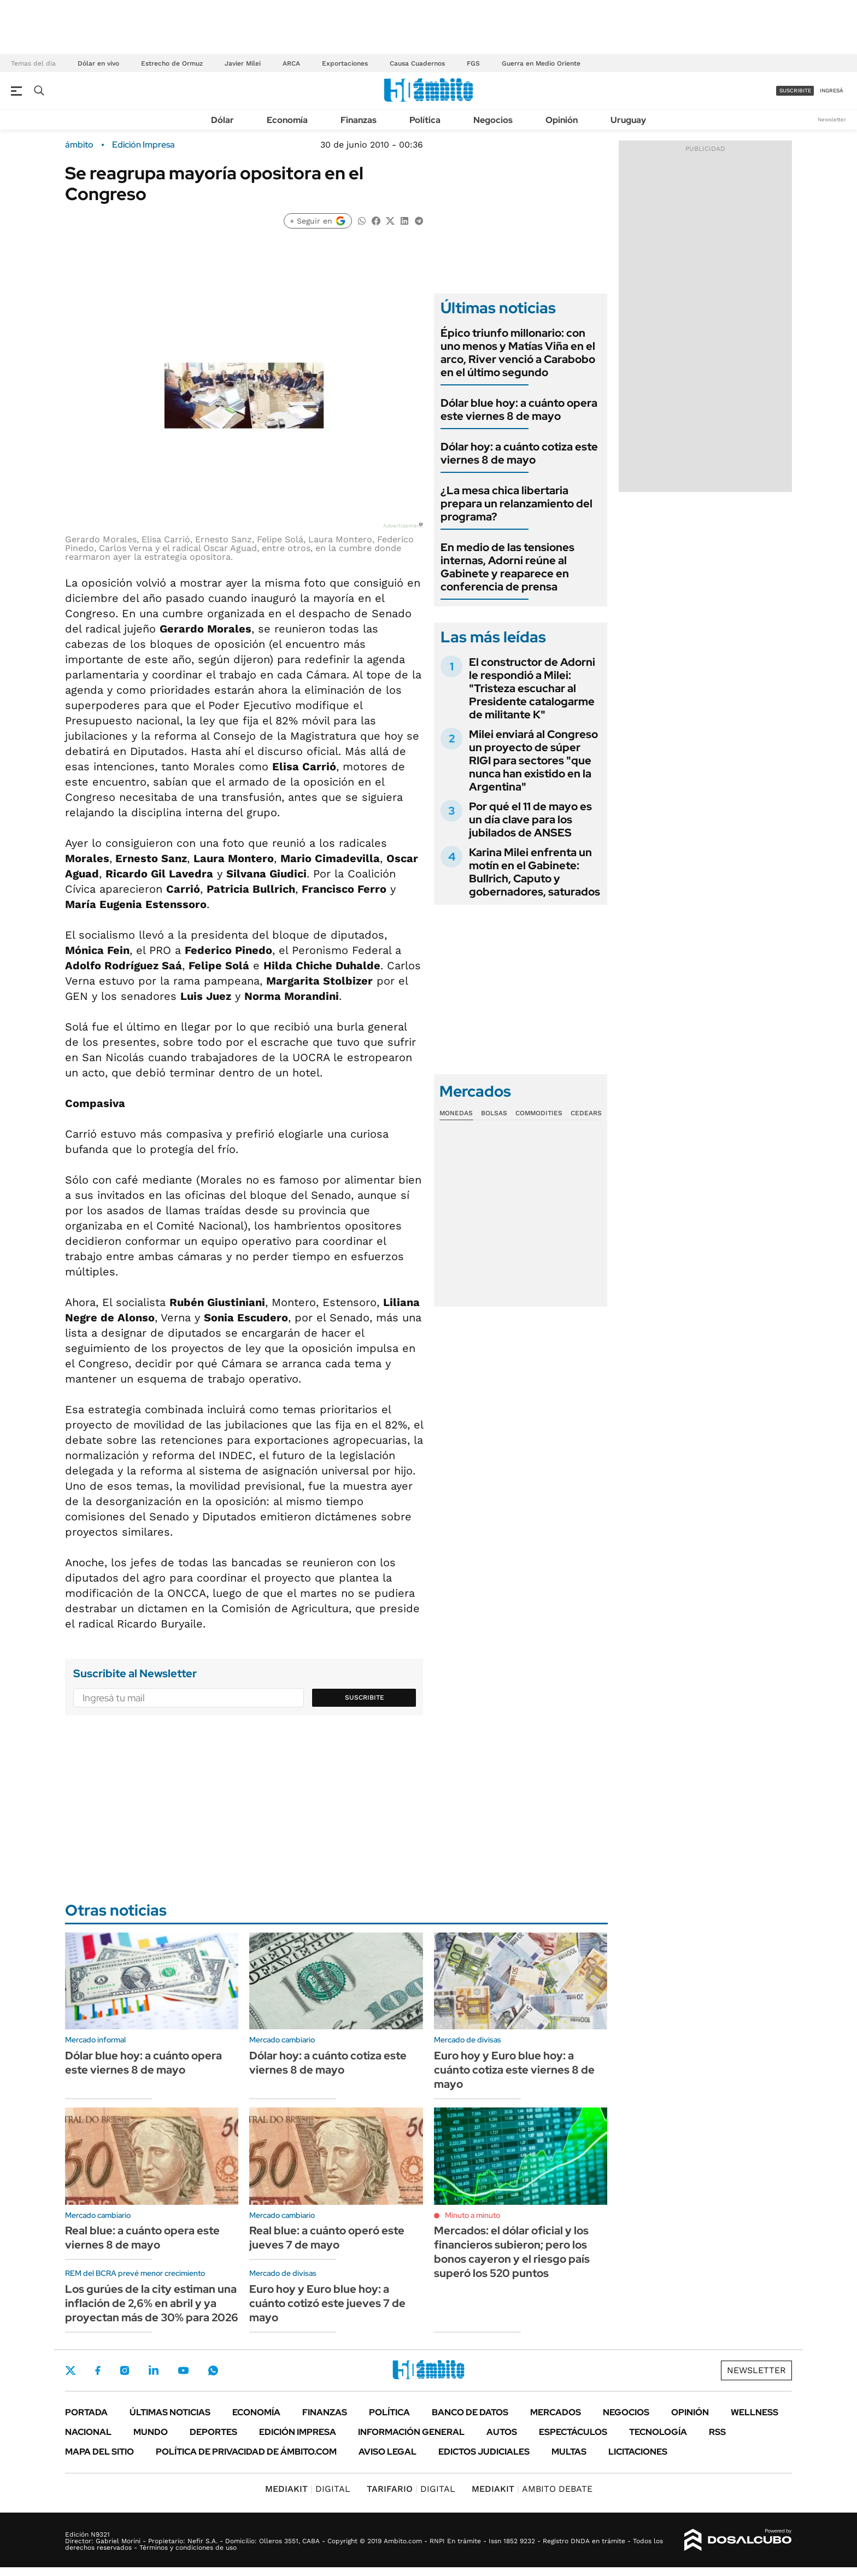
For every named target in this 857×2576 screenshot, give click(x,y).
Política (425, 120)
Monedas (456, 1113)
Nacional (88, 2432)
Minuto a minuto (472, 2215)
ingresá (831, 90)
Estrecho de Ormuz (172, 63)
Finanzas (359, 120)
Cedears (586, 1113)
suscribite (795, 90)
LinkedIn (154, 2370)
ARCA (291, 63)
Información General (411, 2432)
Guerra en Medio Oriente (541, 63)
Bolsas (494, 1113)
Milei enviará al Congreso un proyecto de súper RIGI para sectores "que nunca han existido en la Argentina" (533, 760)
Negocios (493, 120)
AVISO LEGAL (387, 2451)
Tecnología (658, 2432)
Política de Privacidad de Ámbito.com (246, 2451)
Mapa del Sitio (99, 2451)
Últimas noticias (170, 2412)
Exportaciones (345, 63)
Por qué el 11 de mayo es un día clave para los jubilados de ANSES (530, 819)
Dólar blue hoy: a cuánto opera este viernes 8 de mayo (519, 409)
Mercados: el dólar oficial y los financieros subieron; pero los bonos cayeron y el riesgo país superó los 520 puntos (512, 2251)
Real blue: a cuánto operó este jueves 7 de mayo (326, 2237)
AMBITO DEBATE (532, 2489)
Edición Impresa (297, 2432)
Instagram (125, 2370)
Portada (86, 2412)
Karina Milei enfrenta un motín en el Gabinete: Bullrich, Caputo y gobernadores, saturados (534, 872)
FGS (473, 63)
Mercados (555, 2412)
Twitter (70, 2370)
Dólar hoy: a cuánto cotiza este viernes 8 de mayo (519, 453)
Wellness (754, 2412)
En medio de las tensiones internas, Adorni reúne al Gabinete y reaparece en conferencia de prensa (507, 567)
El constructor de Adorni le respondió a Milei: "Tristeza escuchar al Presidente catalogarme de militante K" (532, 688)
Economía (287, 120)
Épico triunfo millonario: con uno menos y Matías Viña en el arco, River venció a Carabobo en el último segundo (518, 352)
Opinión (561, 120)
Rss (717, 2432)
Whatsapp (213, 2370)
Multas (568, 2451)
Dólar (222, 120)
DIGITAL (307, 2489)
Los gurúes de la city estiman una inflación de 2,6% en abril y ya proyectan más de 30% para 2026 (151, 2303)
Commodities (538, 1113)
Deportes (213, 2432)
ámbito (79, 144)
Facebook (98, 2370)
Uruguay (628, 120)
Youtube (183, 2371)
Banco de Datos (470, 2412)
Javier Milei (243, 63)
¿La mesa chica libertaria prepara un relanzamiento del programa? (516, 503)
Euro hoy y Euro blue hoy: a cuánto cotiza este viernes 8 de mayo (514, 2069)
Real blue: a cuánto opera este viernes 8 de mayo (142, 2237)
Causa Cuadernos (417, 63)
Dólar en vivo (98, 63)
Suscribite (364, 1697)
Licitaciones (637, 2451)
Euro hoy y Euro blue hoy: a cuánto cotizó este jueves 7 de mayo (327, 2303)
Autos (501, 2432)
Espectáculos (573, 2432)
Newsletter (832, 119)
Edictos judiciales (484, 2451)
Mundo (150, 2432)
